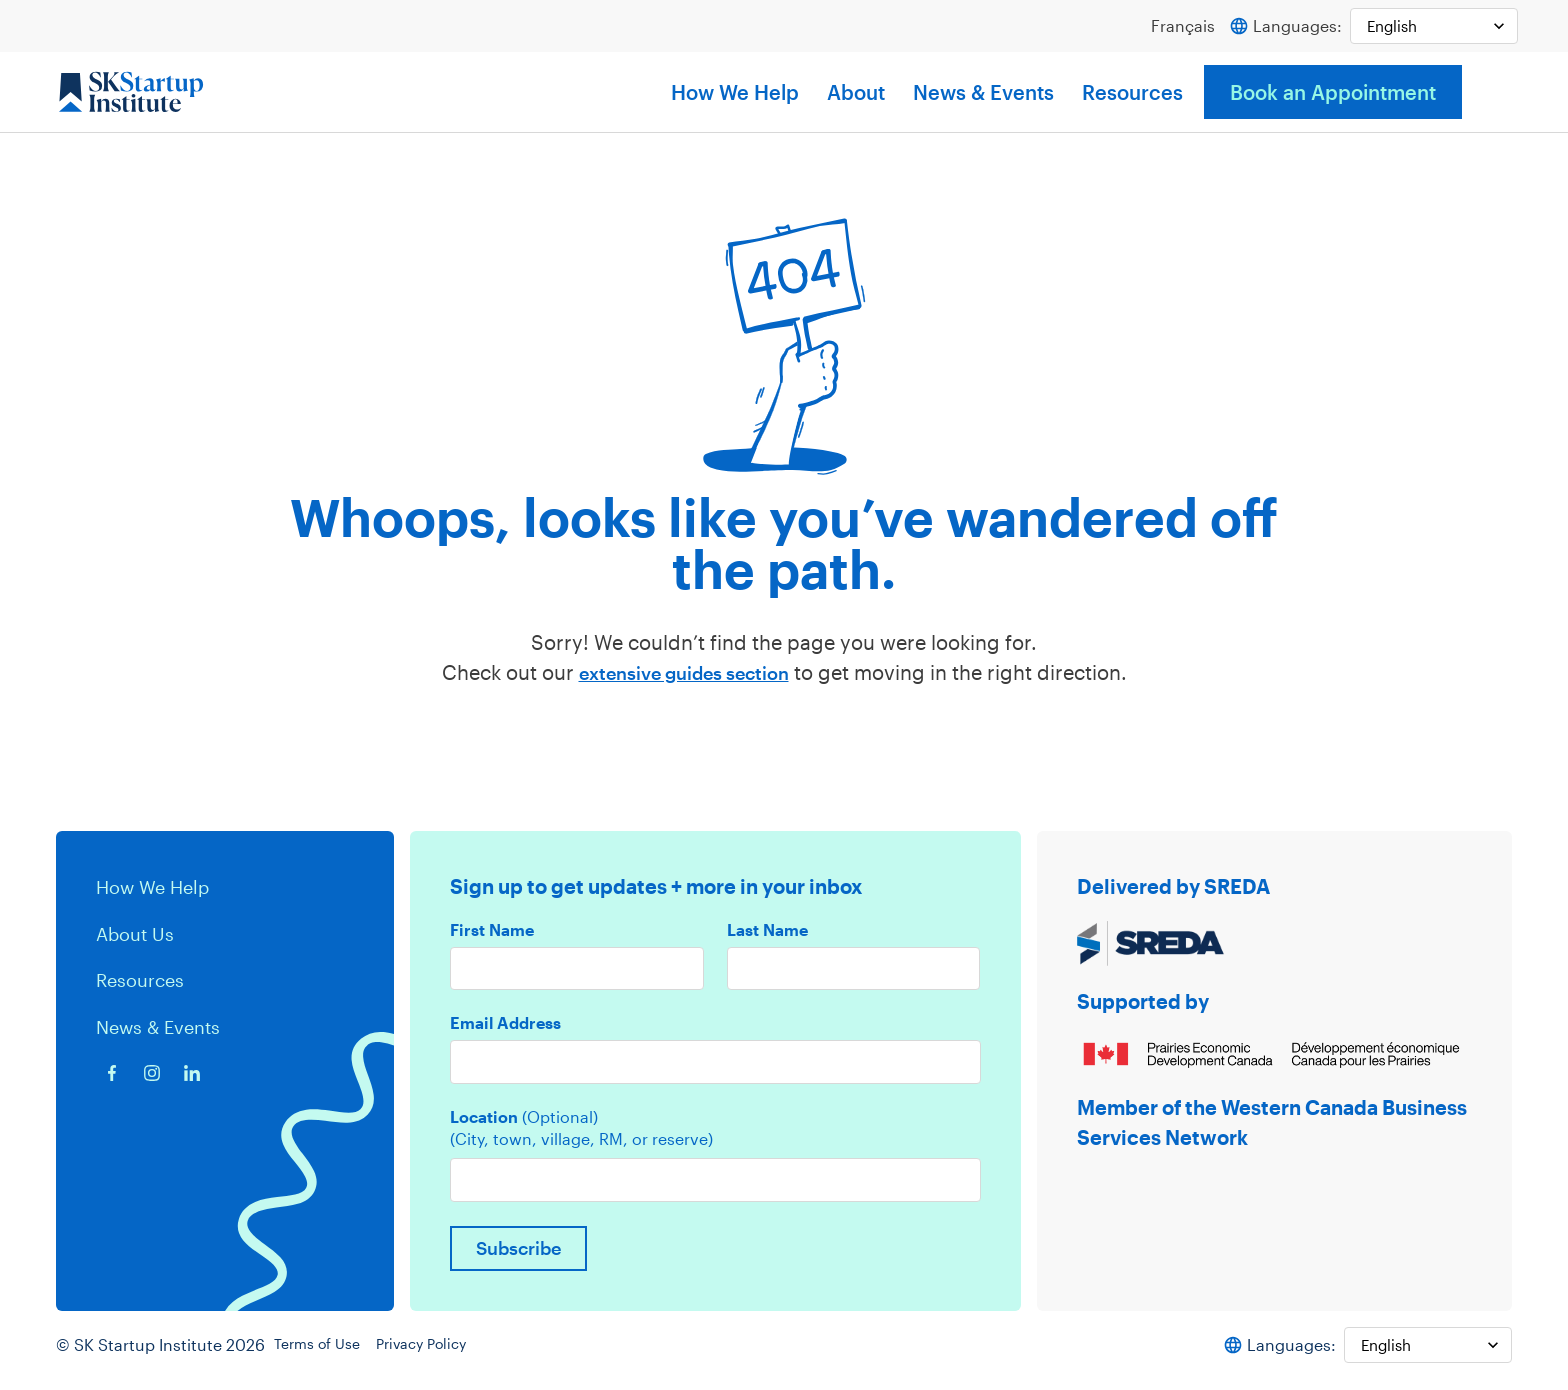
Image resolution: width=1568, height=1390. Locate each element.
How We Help (735, 93)
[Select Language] (1429, 26)
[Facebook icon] (112, 1072)
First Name (492, 931)
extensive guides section (683, 673)
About (856, 93)
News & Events (983, 93)
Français (1174, 26)
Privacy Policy (446, 1354)
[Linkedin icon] (192, 1072)
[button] (1492, 93)
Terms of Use (330, 1354)
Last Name (767, 931)
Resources (1132, 93)
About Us (139, 933)
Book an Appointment (1333, 93)
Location (524, 1122)
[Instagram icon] (152, 1072)
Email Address (505, 1026)
